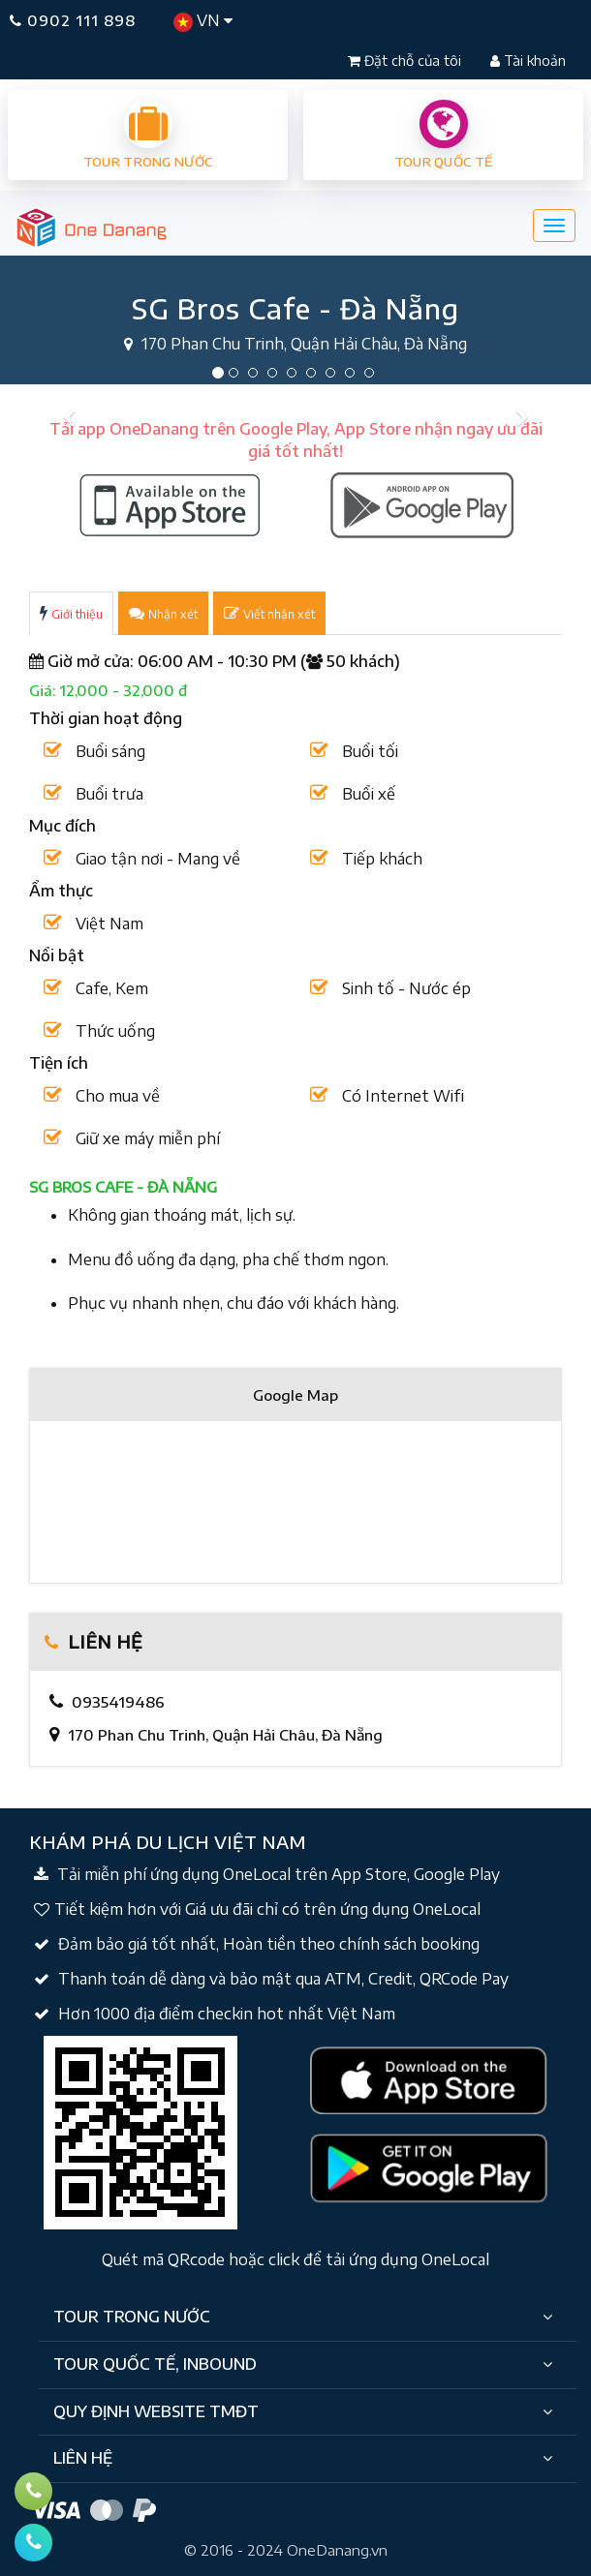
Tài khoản (528, 60)
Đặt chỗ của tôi (406, 60)
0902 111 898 (73, 20)
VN (203, 21)
